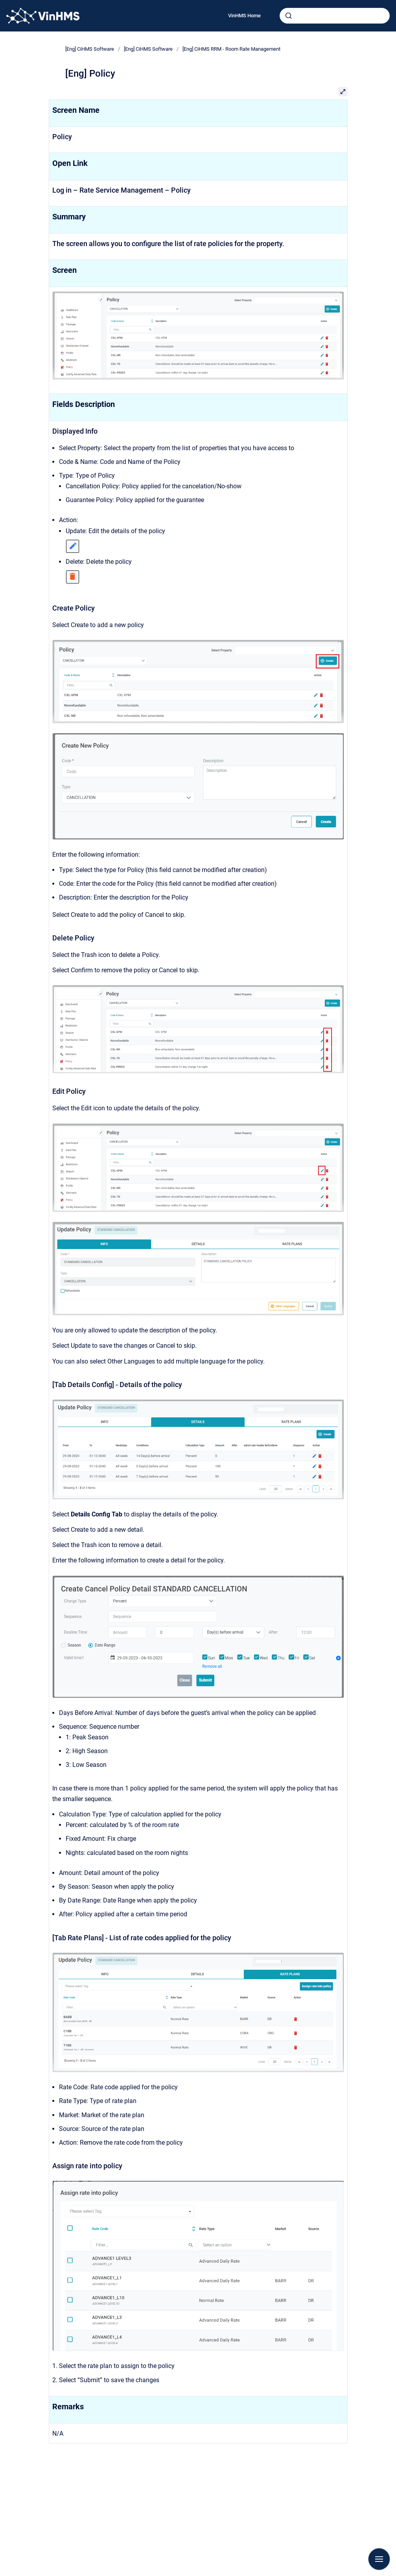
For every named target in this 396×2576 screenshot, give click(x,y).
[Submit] (288, 15)
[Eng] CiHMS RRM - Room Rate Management (231, 49)
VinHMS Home (244, 15)
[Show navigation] (379, 2559)
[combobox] (334, 15)
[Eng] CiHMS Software (89, 49)
